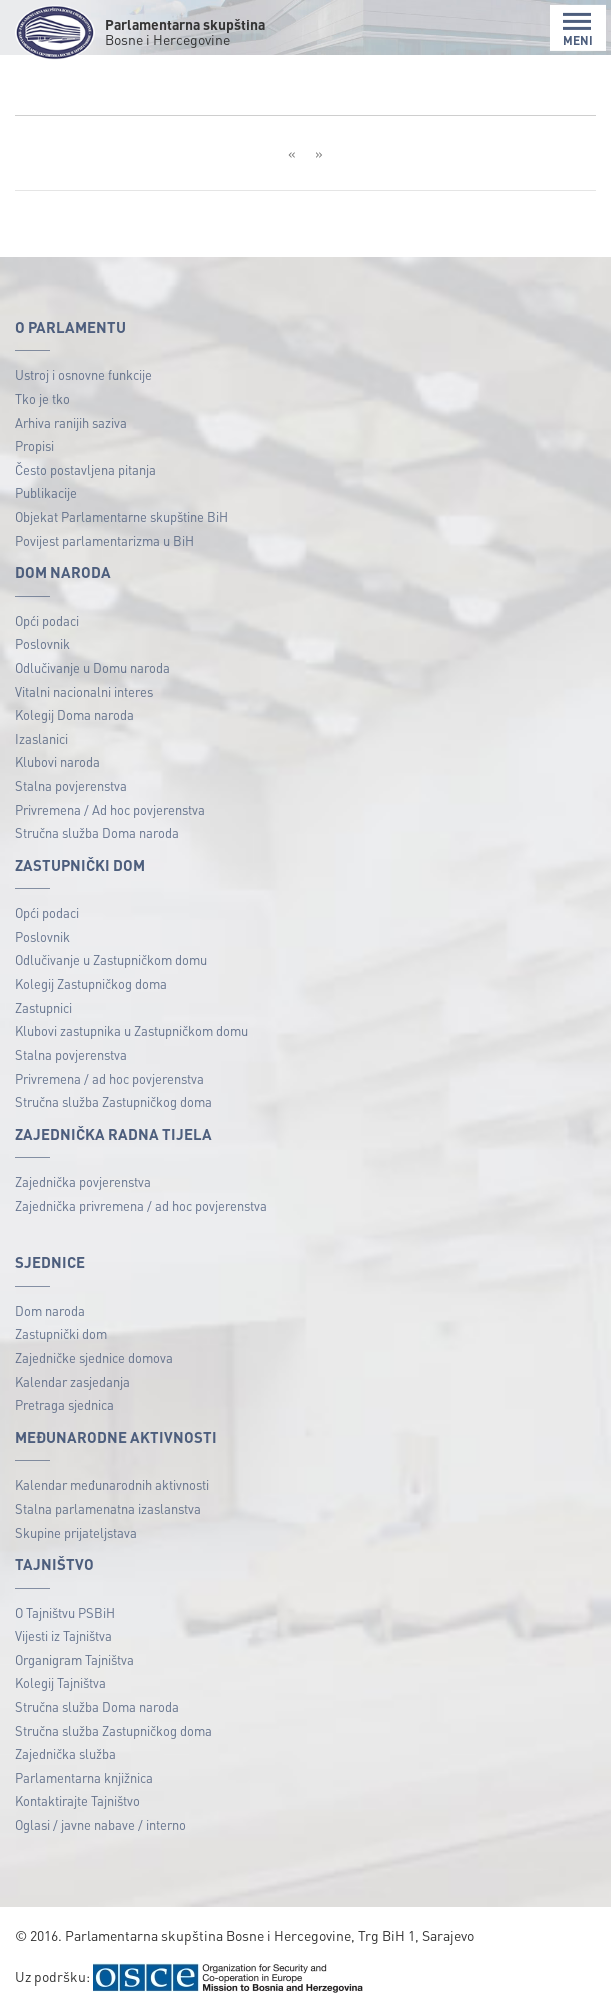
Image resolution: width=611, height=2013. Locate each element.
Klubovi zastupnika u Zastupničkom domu (131, 1030)
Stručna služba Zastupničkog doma (113, 1101)
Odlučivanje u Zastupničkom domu (111, 959)
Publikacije (46, 492)
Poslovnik (42, 643)
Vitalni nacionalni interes (84, 691)
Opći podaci (47, 620)
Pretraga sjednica (64, 1404)
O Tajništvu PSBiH (65, 1612)
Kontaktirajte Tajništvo (77, 1800)
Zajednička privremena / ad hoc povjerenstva (141, 1205)
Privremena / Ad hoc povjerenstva (110, 809)
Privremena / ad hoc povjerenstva (109, 1078)
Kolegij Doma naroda (74, 714)
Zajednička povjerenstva (83, 1181)
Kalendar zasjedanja (72, 1381)
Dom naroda (50, 1310)
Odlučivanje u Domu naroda (92, 667)
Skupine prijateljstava (76, 1532)
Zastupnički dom (61, 1333)
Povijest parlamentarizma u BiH (104, 540)
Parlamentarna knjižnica (84, 1777)
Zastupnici (43, 1007)
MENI (578, 29)
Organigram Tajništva (74, 1659)
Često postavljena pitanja (85, 469)
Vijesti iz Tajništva (63, 1635)
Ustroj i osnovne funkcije (83, 374)
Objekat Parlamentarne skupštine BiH (121, 516)
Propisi (34, 445)
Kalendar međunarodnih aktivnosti (112, 1484)
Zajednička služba (65, 1753)
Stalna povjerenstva (71, 785)
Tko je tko (42, 398)
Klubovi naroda (57, 761)
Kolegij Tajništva (60, 1682)
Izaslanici (41, 738)
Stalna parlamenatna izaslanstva (108, 1508)
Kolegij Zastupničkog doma (91, 983)
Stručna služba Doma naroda (97, 832)
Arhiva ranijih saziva (71, 422)
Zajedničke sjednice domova (94, 1357)
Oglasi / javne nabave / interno (100, 1824)
